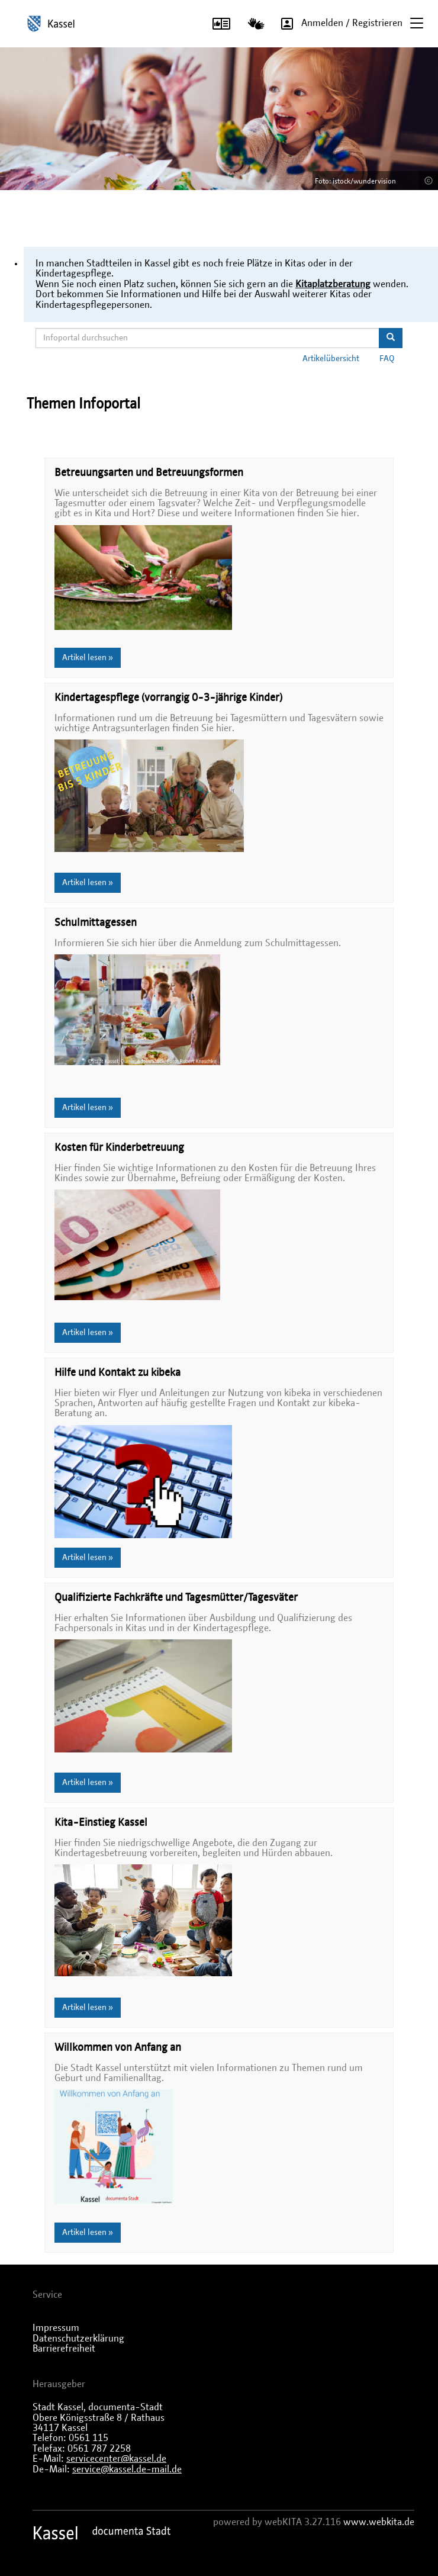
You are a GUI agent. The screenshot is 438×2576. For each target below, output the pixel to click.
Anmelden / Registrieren (337, 23)
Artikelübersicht (330, 359)
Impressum (56, 2328)
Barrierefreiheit (64, 2348)
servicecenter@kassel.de (116, 2459)
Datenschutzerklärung (78, 2338)
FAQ (387, 359)
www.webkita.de (378, 2522)
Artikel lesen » (87, 658)
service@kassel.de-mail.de (127, 2469)
